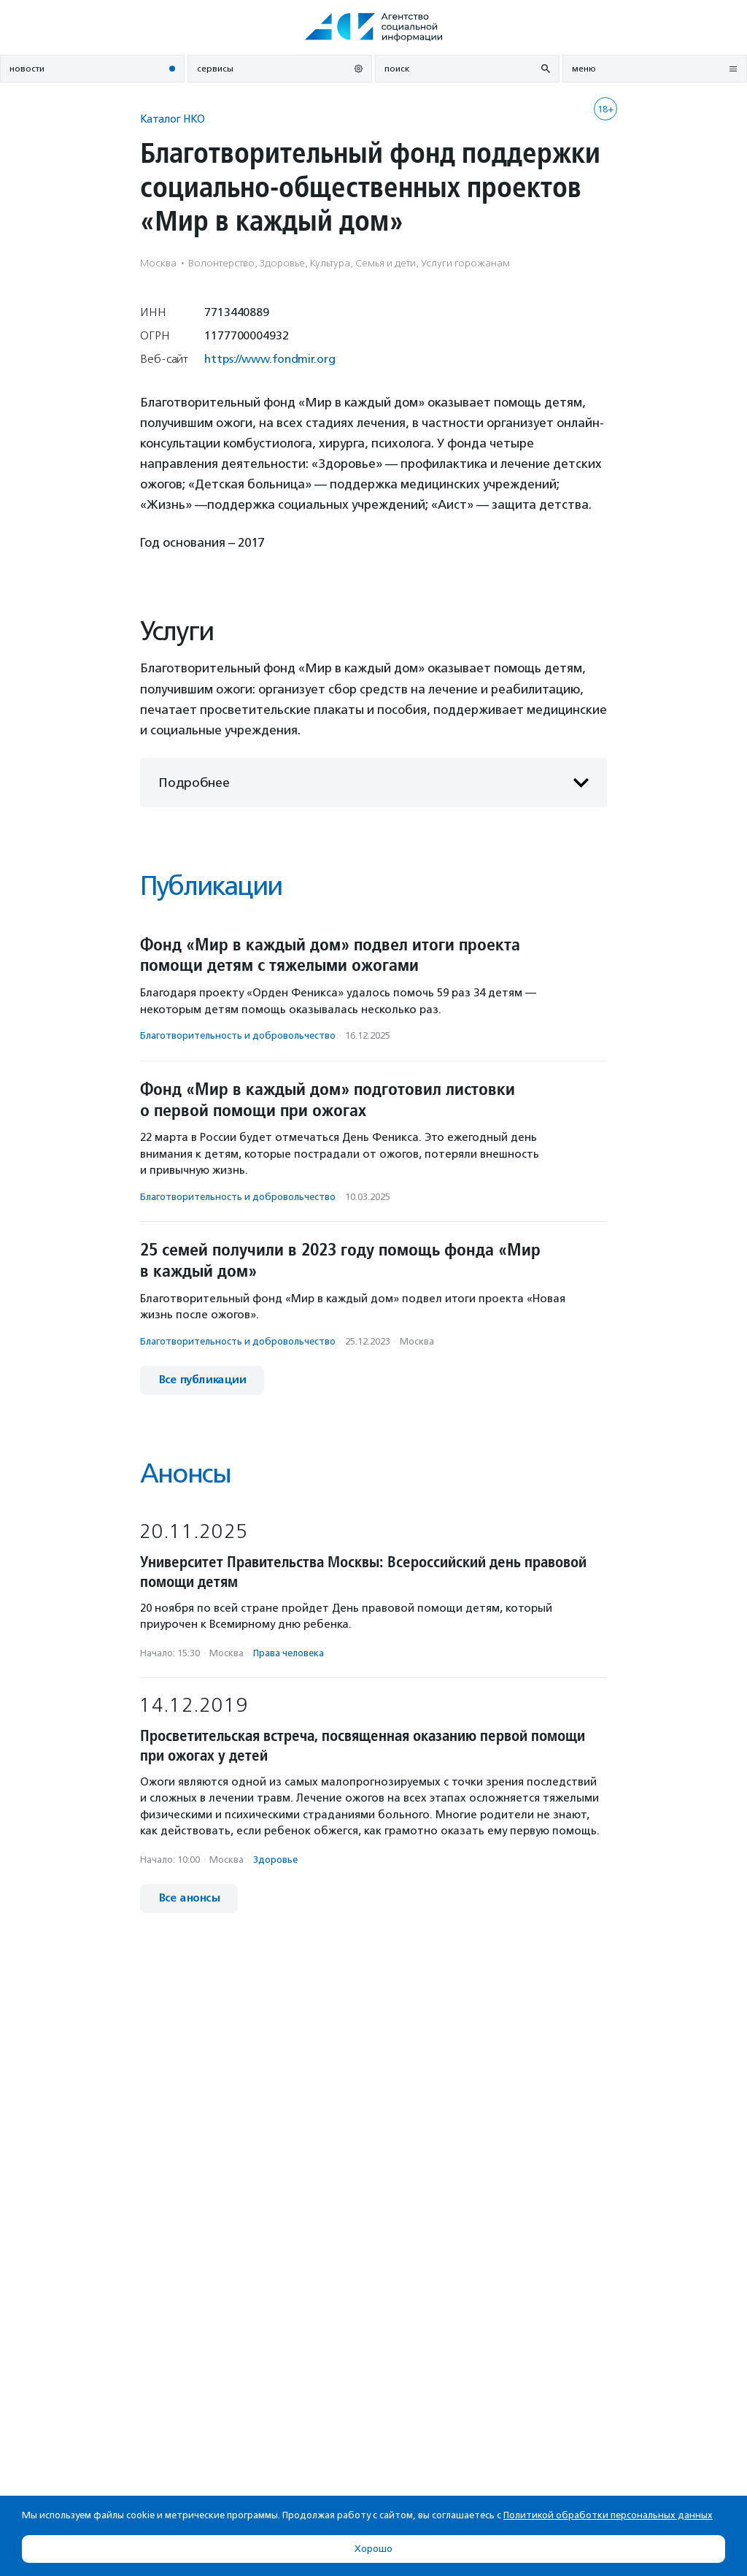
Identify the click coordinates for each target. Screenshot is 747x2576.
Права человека (288, 1653)
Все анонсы (189, 1898)
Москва (417, 1341)
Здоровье (275, 1859)
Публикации (211, 885)
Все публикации (202, 1380)
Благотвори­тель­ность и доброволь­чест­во (238, 1035)
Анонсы (185, 1473)
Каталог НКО (172, 118)
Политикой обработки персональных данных (608, 2515)
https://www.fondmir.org (270, 359)
